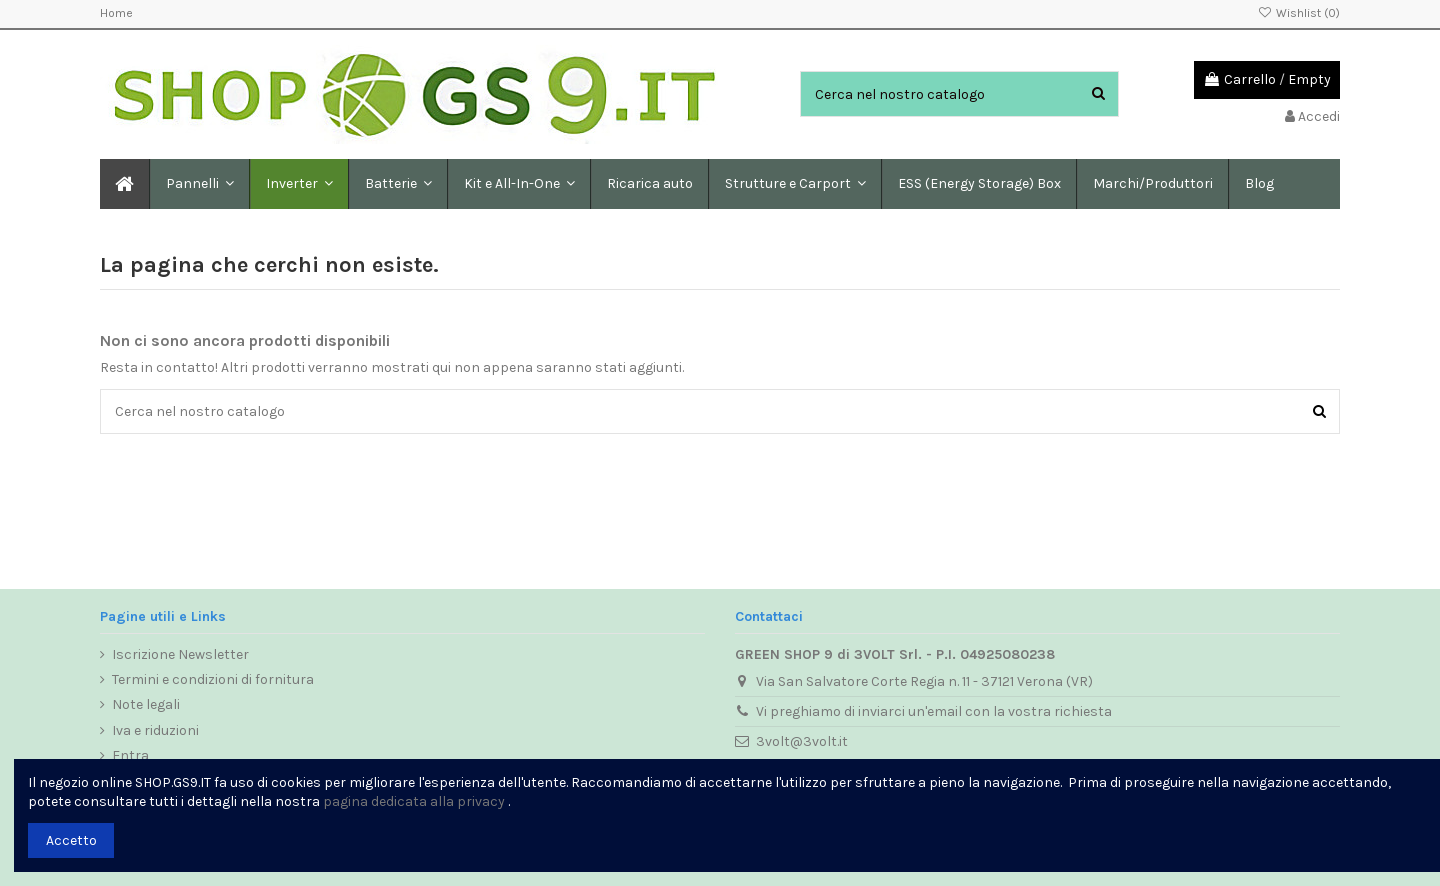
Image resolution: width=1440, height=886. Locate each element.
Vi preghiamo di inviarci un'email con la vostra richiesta (934, 711)
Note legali (146, 704)
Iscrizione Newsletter (180, 654)
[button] (397, 184)
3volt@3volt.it (802, 741)
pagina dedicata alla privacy (414, 801)
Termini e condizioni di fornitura (213, 679)
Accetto (71, 840)
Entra (130, 755)
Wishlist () (1299, 13)
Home (116, 13)
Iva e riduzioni (155, 730)
